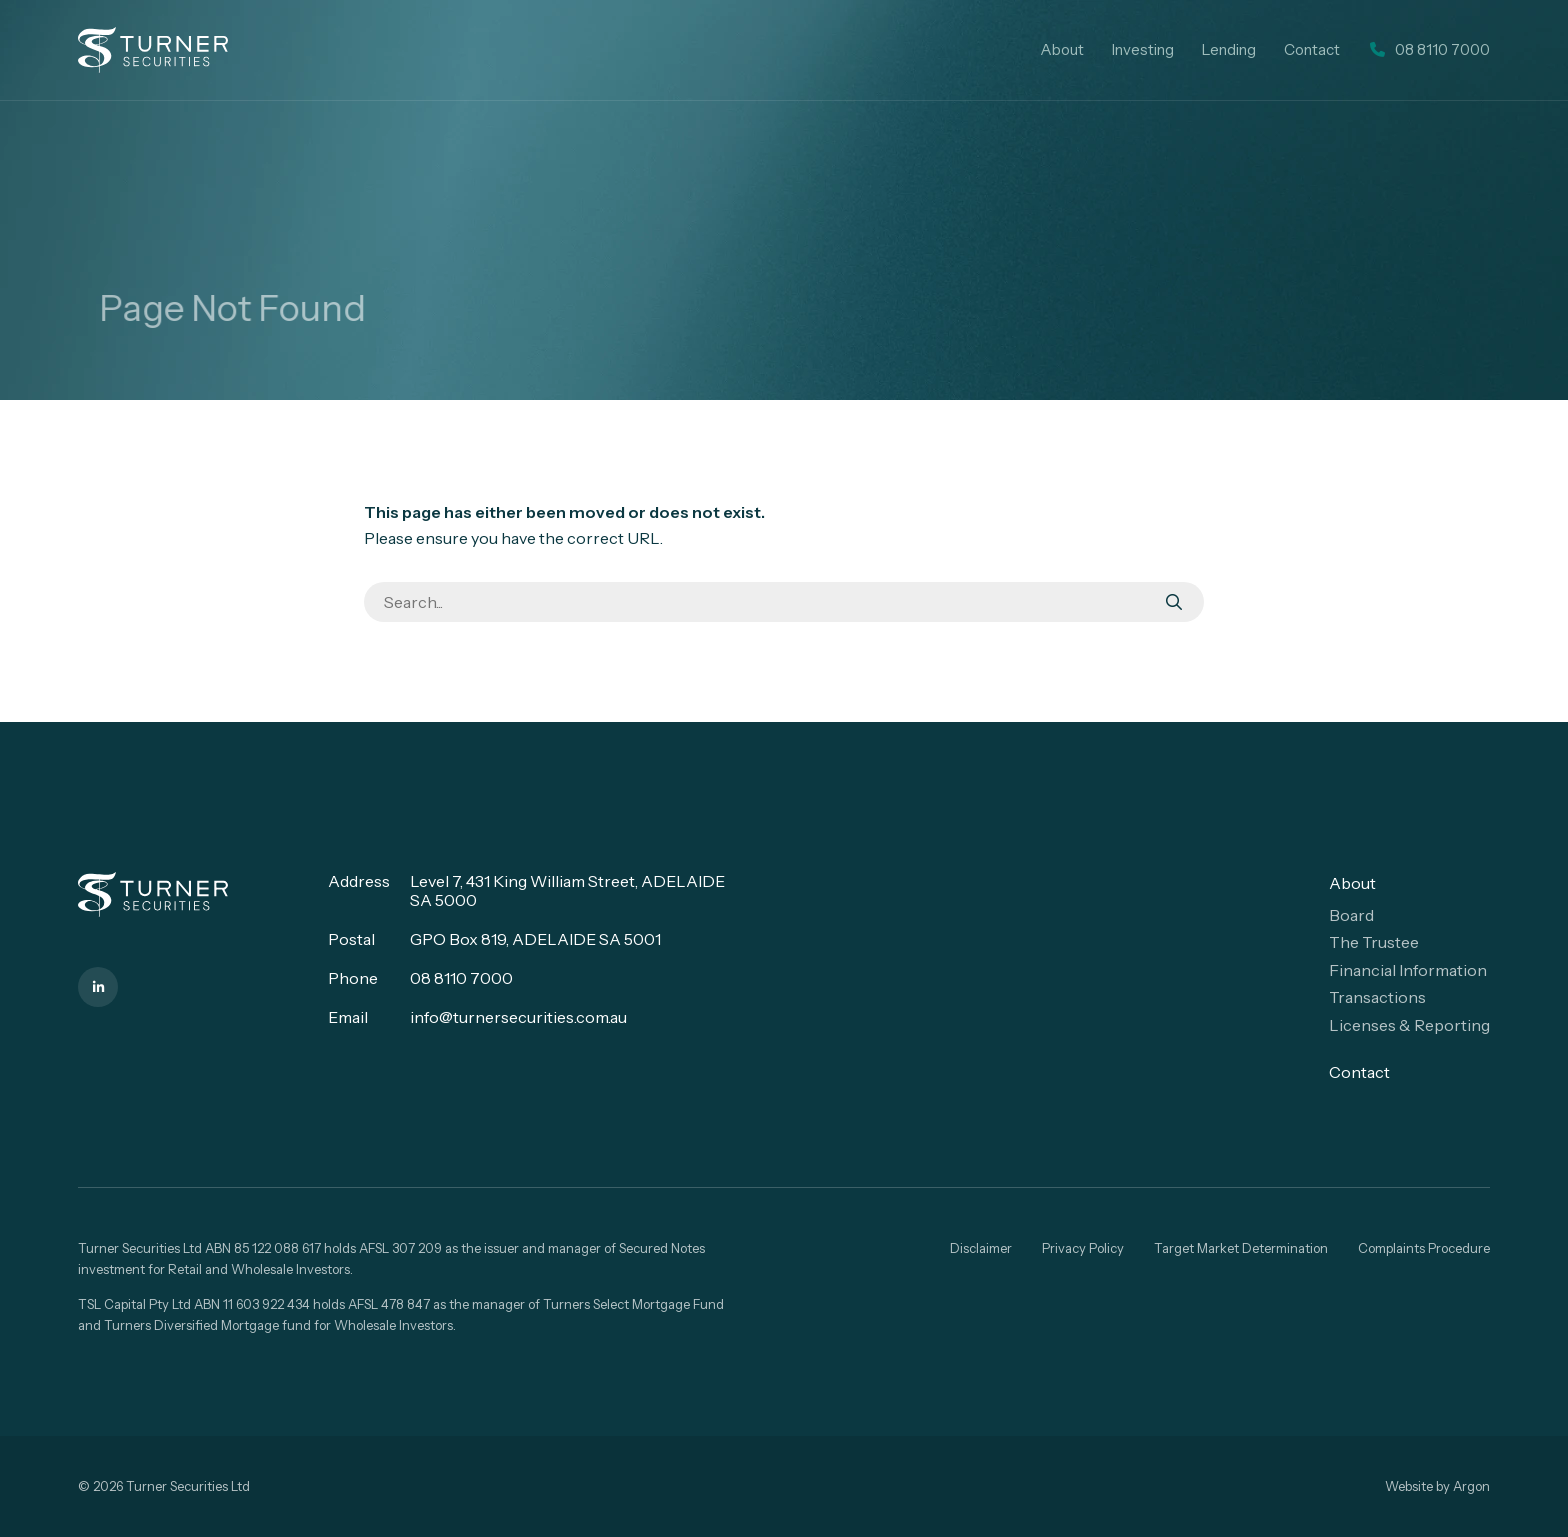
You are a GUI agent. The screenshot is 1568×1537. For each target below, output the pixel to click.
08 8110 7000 (461, 978)
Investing (1143, 49)
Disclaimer (981, 1248)
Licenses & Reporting (1409, 1025)
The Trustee (1374, 942)
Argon (1471, 1486)
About (1062, 49)
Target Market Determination (1241, 1248)
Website (1409, 1486)
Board (1351, 915)
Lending (1229, 49)
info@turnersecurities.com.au (518, 1017)
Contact (1312, 49)
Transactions (1377, 997)
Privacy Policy (1083, 1248)
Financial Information (1408, 970)
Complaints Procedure (1424, 1248)
